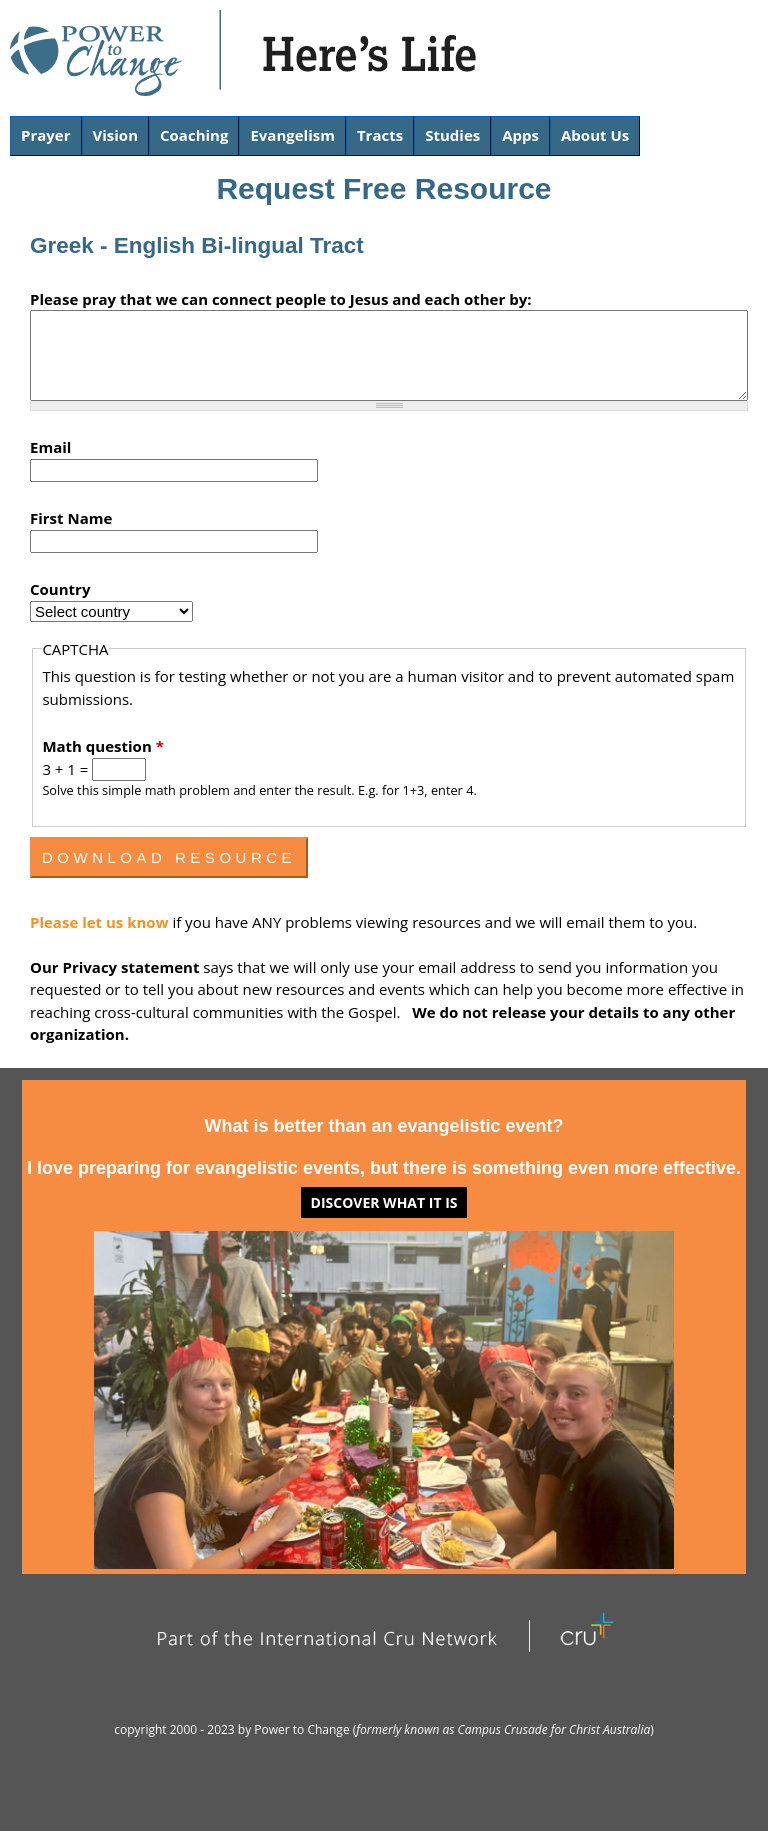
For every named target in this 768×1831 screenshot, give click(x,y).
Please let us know (101, 922)
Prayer (46, 135)
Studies (452, 135)
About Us (595, 135)
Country (60, 589)
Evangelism (292, 135)
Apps (520, 135)
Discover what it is (384, 1202)
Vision (116, 135)
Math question (102, 746)
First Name (71, 518)
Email (50, 447)
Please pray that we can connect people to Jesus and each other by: (280, 299)
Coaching (194, 135)
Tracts (380, 135)
